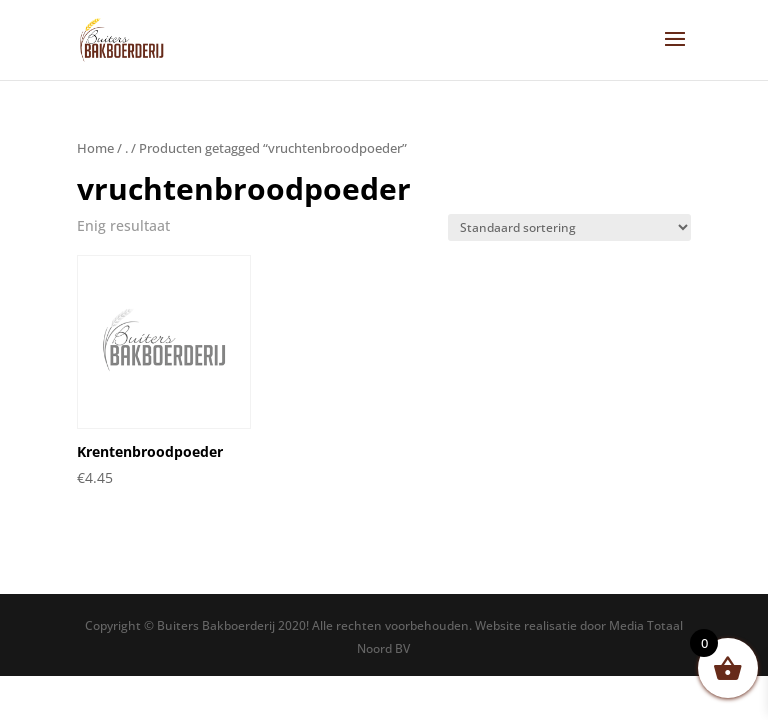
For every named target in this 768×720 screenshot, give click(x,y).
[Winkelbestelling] (569, 227)
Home (95, 148)
